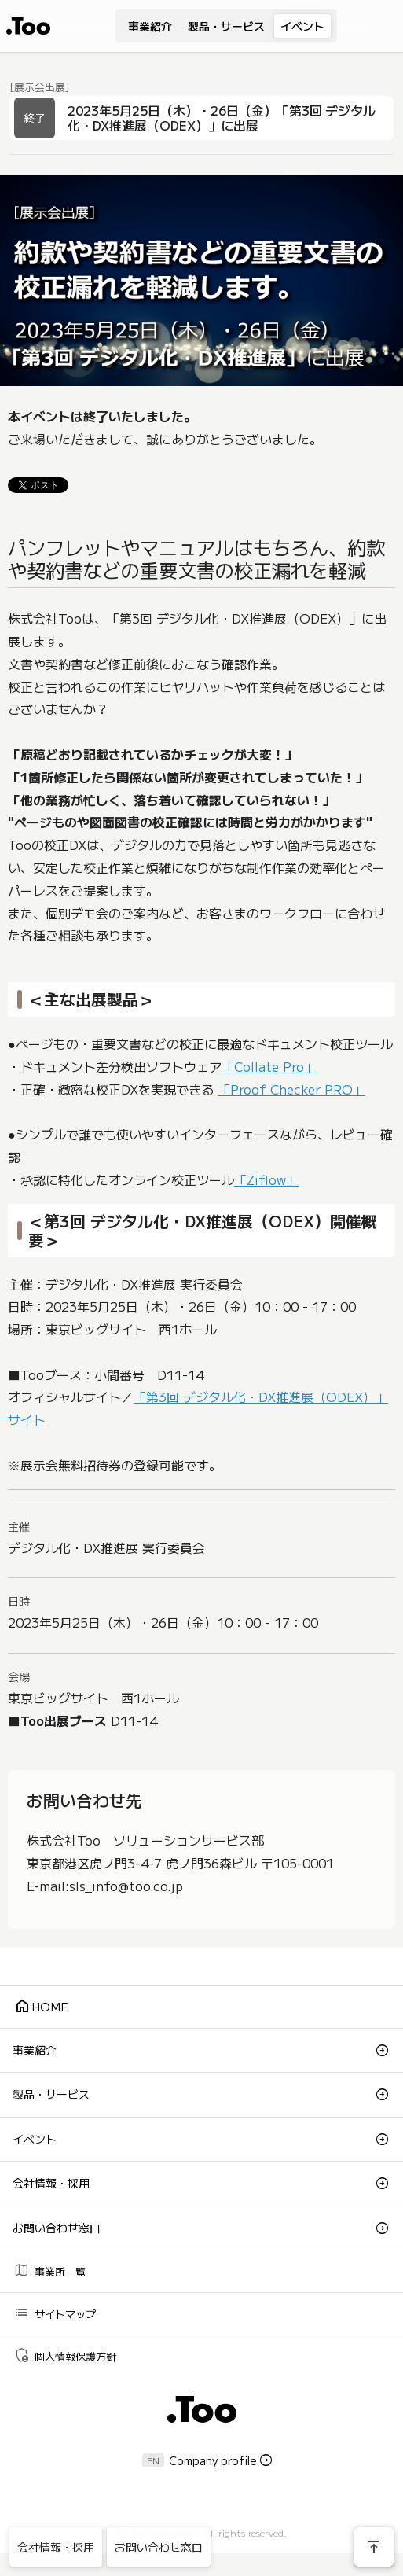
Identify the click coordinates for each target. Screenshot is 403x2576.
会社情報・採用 (51, 2183)
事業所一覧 (49, 2270)
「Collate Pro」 (269, 1066)
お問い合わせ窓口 (57, 2228)
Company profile (213, 2460)
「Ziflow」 (266, 1179)
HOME (40, 2005)
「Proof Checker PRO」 (291, 1089)
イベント (302, 26)
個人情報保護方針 (64, 2355)
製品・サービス (226, 26)
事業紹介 (150, 26)
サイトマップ (54, 2313)
